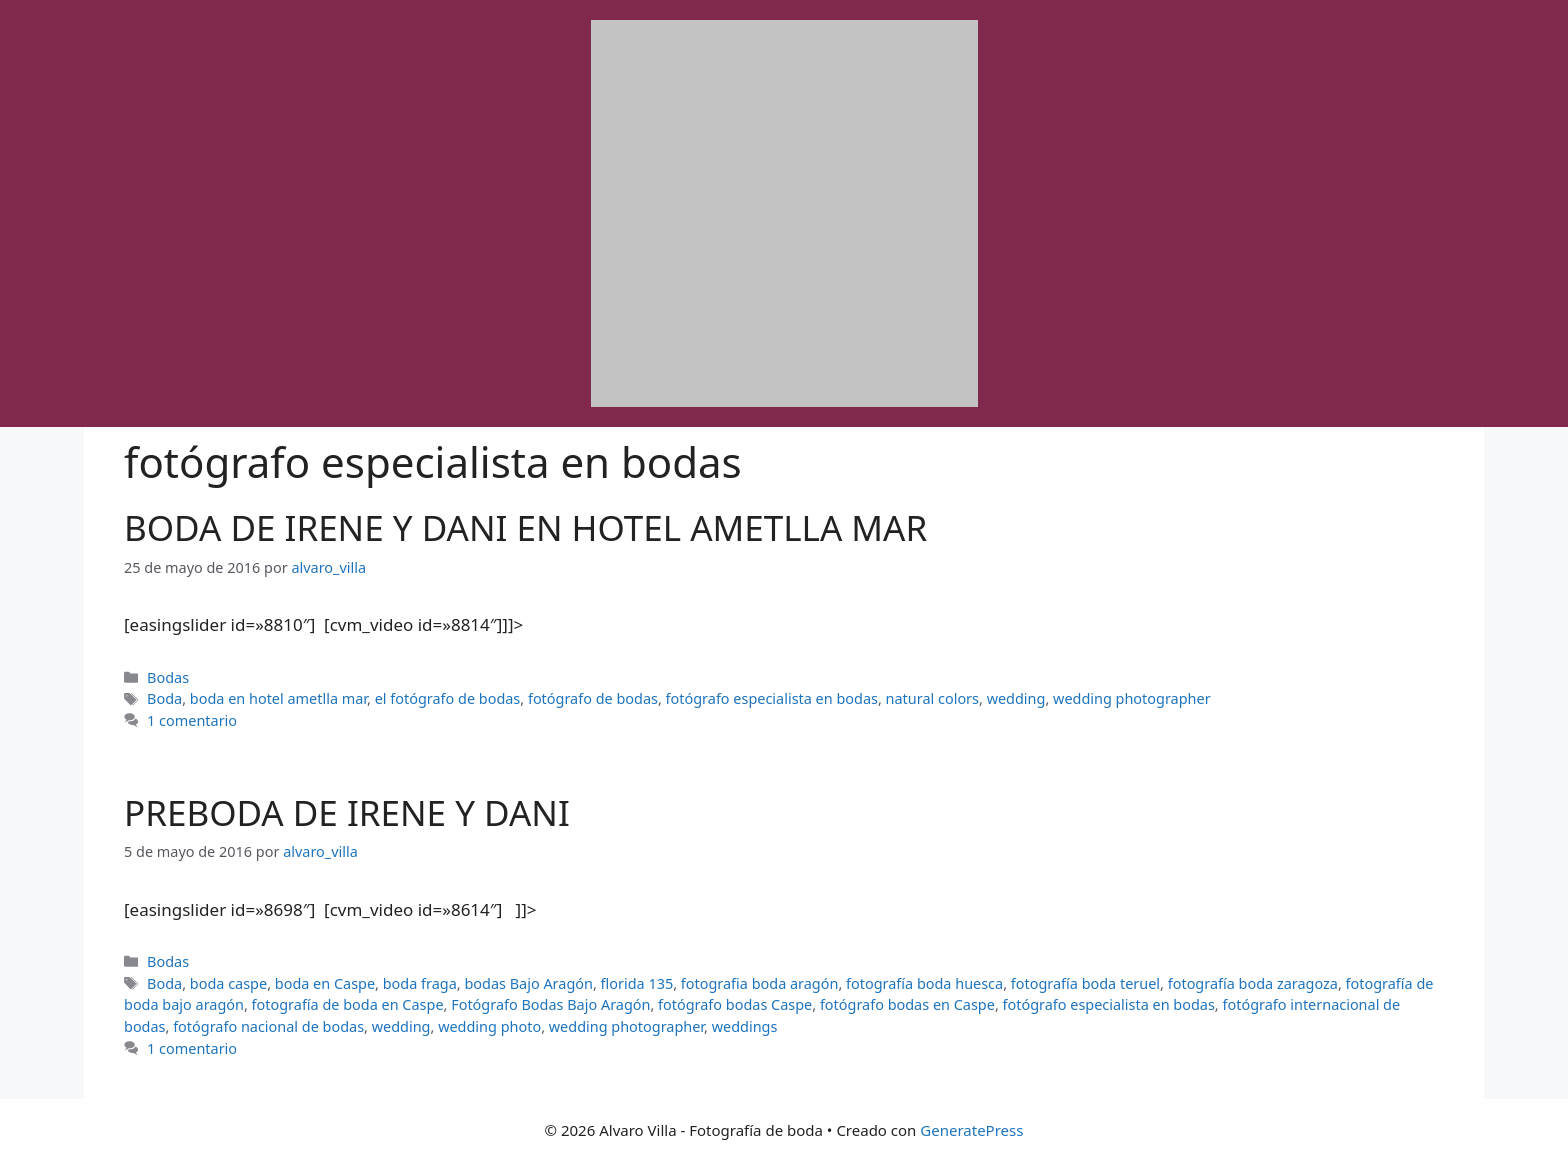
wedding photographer (1132, 698)
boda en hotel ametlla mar (278, 698)
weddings (745, 1026)
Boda (164, 698)
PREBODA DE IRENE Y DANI (347, 812)
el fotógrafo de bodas (448, 698)
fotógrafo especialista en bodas (772, 698)
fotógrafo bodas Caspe (735, 1004)
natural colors (932, 698)
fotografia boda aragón (760, 983)
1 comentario (192, 720)
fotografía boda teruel (1085, 983)
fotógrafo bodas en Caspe (907, 1004)
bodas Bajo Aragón (528, 983)
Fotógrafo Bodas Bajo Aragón (550, 1004)
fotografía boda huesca (924, 983)
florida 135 (637, 983)
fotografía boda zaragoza (1253, 983)
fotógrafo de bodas (593, 698)
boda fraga (420, 983)
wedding (1016, 698)
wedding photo (489, 1026)
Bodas (168, 677)
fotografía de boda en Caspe (348, 1004)
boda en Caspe (325, 983)
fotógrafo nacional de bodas (268, 1026)
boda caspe (228, 983)
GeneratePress (971, 1130)
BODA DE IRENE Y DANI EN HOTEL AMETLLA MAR (525, 527)
